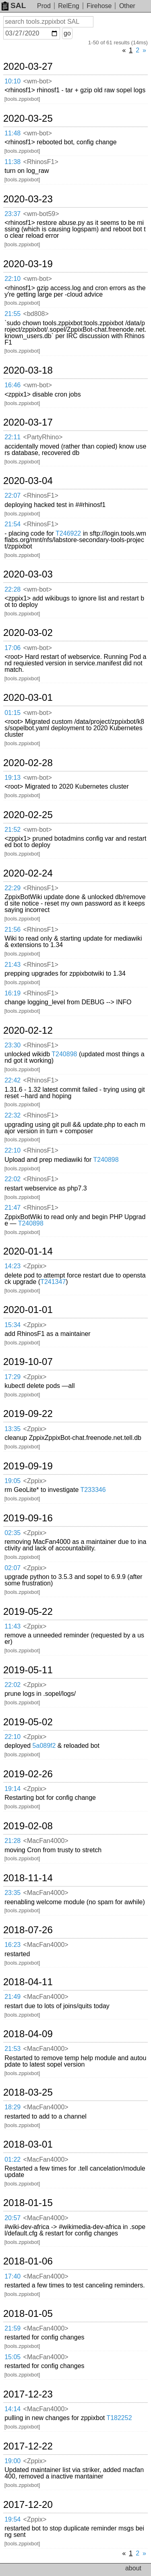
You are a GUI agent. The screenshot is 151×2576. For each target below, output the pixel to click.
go (67, 33)
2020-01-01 (28, 1310)
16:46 (12, 385)
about (133, 2568)
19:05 (12, 1480)
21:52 (12, 829)
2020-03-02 (28, 632)
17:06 (12, 647)
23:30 (12, 1045)
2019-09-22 (28, 1414)
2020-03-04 (28, 481)
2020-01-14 (28, 1251)
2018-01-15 (28, 2203)
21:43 (12, 964)
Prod (44, 5)
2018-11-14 (28, 1878)
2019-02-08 (28, 1826)
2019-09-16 (28, 1518)
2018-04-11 (28, 1982)
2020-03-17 (28, 422)
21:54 (12, 524)
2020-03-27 (28, 66)
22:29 (12, 888)
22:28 (12, 589)
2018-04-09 (28, 2034)
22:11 (12, 437)
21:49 (12, 1996)
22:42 (12, 1080)
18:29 (12, 2107)
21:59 (12, 2328)
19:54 (12, 2519)
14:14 (12, 2409)
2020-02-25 (28, 815)
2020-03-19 (28, 264)
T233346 (92, 1489)
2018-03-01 (28, 2144)
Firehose (99, 5)
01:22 (12, 2159)
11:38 (12, 161)
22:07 (12, 495)
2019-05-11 (28, 1670)
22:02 (12, 1179)
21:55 (12, 313)
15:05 (12, 2357)
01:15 (12, 712)
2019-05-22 (28, 1611)
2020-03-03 (28, 574)
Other (127, 5)
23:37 (12, 213)
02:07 (12, 1567)
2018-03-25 (28, 2092)
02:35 (12, 1532)
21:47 (12, 1207)
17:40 (12, 2276)
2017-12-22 (28, 2446)
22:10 (12, 278)
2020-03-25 (28, 118)
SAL (14, 5)
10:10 (12, 81)
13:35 (12, 1428)
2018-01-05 (28, 2313)
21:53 (12, 2048)
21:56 (12, 929)
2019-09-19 (28, 1466)
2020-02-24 (28, 873)
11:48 (12, 133)
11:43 (12, 1626)
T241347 (53, 1281)
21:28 (12, 1840)
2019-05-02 (28, 1722)
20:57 (12, 2218)
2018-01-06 (28, 2261)
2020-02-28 (28, 763)
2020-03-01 (28, 697)
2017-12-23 (28, 2394)
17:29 (12, 1376)
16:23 (12, 1944)
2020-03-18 (28, 370)
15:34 (12, 1324)
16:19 (12, 993)
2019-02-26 (28, 1774)
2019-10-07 (28, 1362)
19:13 (12, 777)
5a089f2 (44, 1745)
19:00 (12, 2461)
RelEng (68, 5)
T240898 (64, 1054)
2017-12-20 (28, 2504)
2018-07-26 (28, 1930)
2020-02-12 (28, 1030)
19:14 (12, 1788)
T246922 (68, 533)
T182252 (119, 2417)
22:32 (12, 1115)
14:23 (12, 1266)
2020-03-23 (28, 199)
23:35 (12, 1892)
